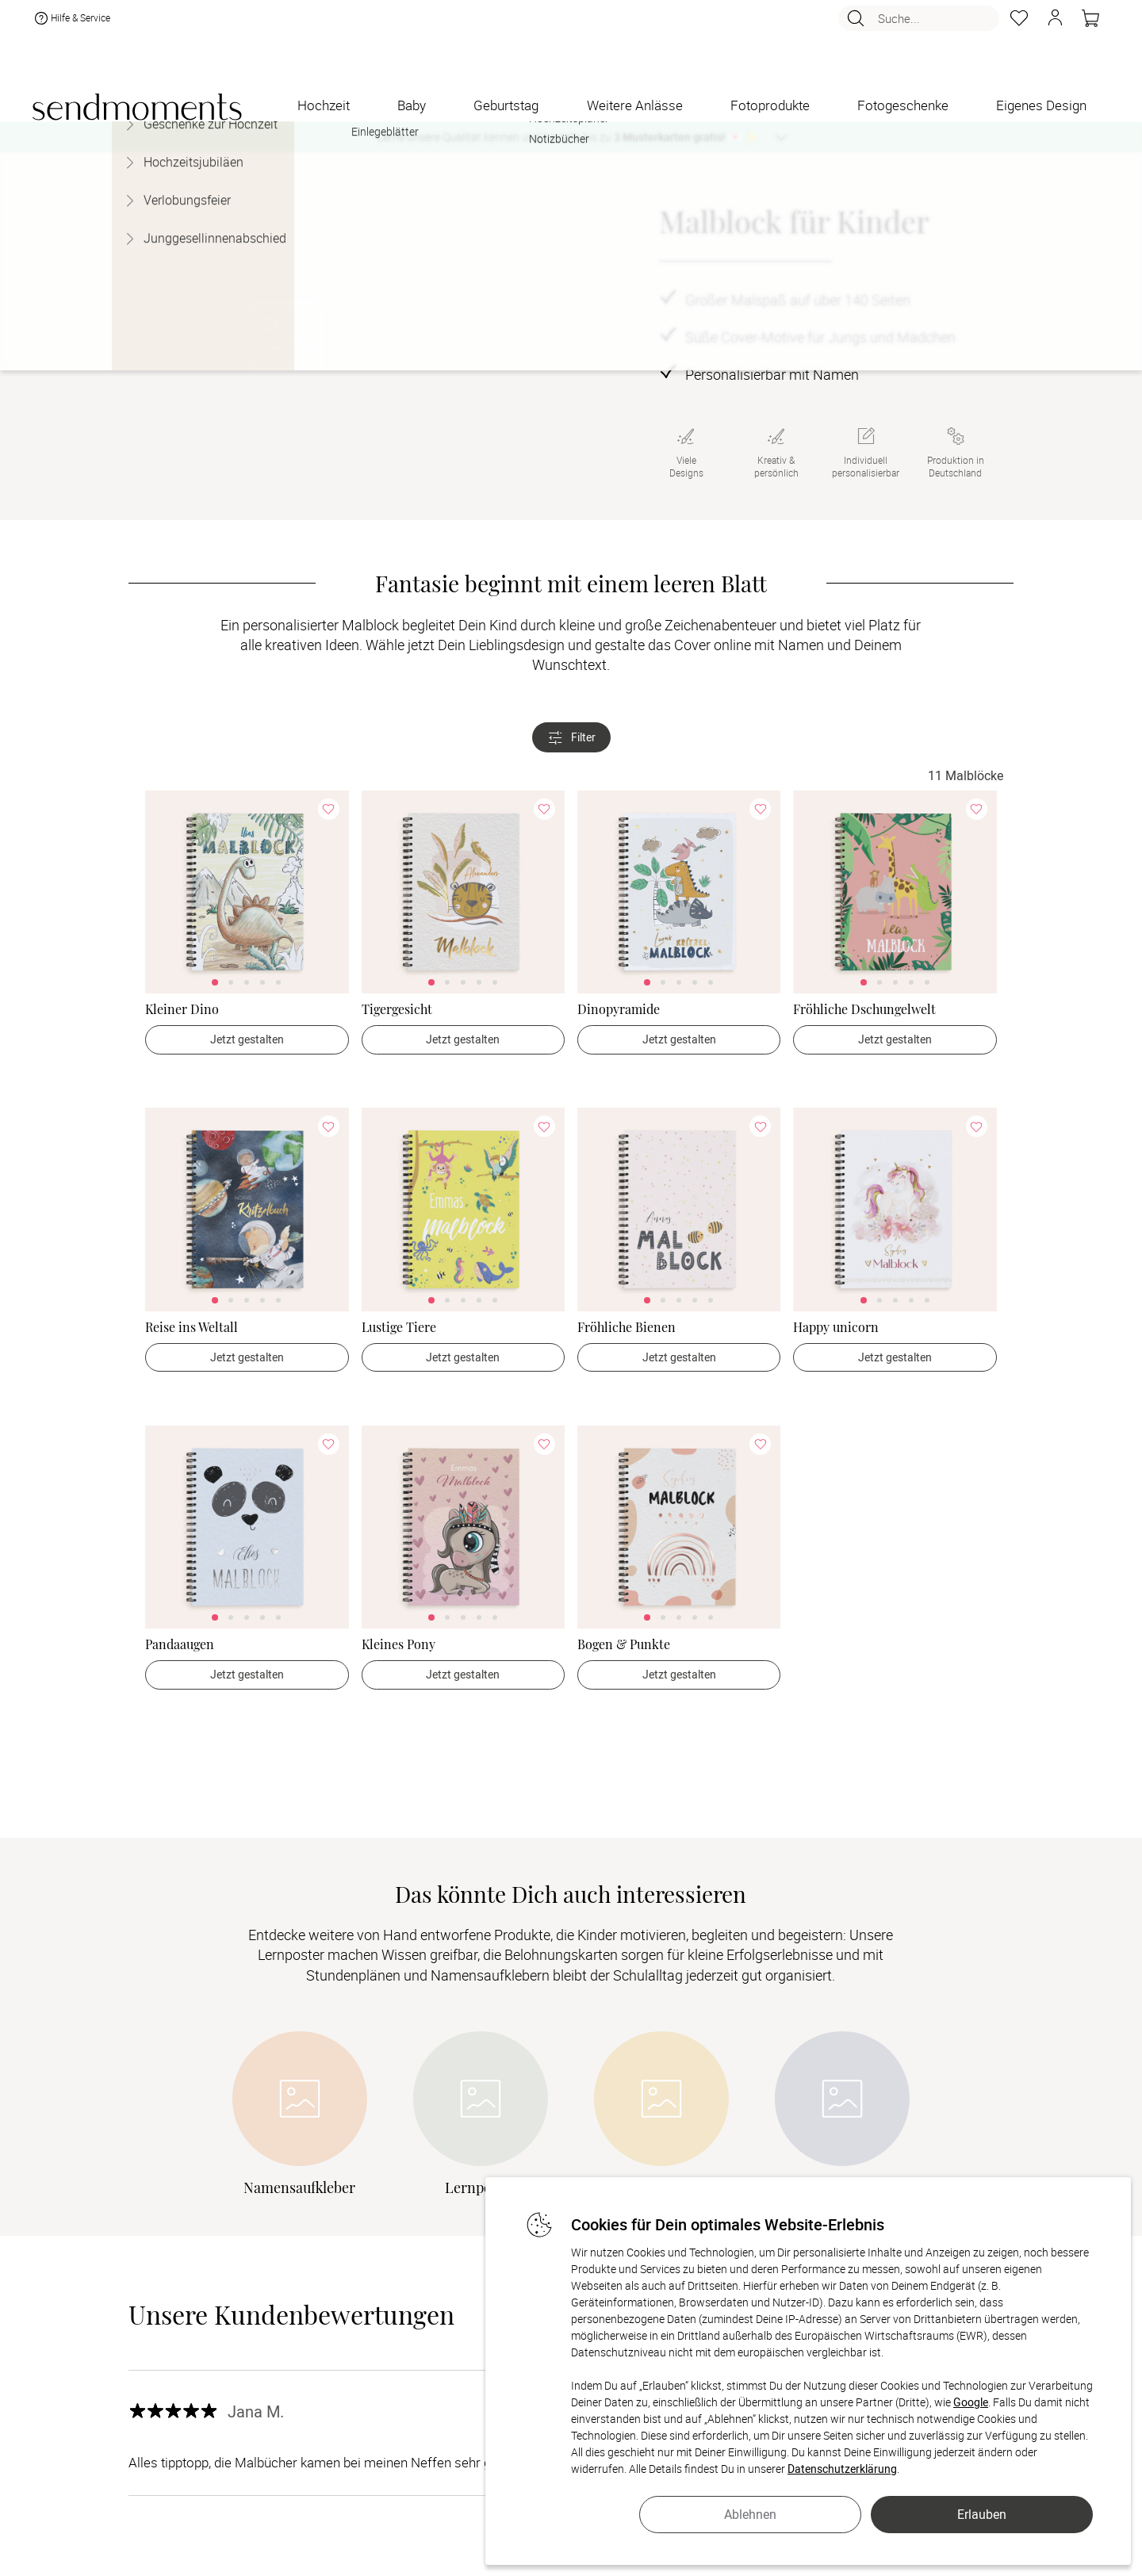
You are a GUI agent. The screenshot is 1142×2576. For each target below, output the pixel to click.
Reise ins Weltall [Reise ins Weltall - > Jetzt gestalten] (191, 1326)
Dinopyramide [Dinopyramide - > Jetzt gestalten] (618, 1008)
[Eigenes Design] (1041, 105)
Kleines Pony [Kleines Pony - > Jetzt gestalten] (398, 1644)
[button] (1055, 24)
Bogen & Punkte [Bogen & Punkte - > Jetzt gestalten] (623, 1644)
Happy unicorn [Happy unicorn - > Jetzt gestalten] (836, 1326)
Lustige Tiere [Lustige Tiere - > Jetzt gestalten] (399, 1326)
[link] (246, 891)
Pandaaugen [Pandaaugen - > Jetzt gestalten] (179, 1644)
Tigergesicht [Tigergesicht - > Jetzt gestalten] (397, 1008)
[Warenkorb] (1090, 24)
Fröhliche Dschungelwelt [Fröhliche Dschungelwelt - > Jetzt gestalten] (864, 1008)
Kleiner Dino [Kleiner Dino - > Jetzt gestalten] (182, 1008)
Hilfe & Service (71, 24)
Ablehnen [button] (750, 2514)
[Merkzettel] (1019, 24)
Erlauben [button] (981, 2514)
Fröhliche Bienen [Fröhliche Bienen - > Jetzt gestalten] (626, 1326)
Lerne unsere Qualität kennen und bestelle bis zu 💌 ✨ (567, 136)
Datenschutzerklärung (842, 2468)
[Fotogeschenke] (902, 105)
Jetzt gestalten (247, 1039)
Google (970, 2401)
